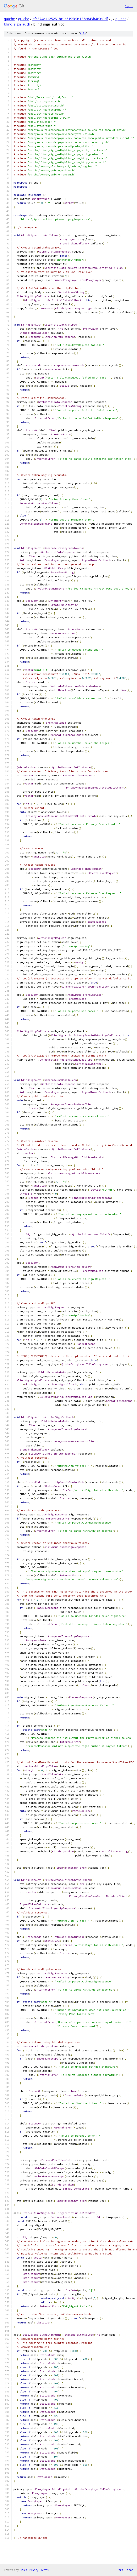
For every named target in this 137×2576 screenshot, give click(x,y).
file (83, 33)
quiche (9, 18)
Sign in (129, 6)
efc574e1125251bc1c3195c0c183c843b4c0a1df (70, 18)
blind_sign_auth (17, 24)
